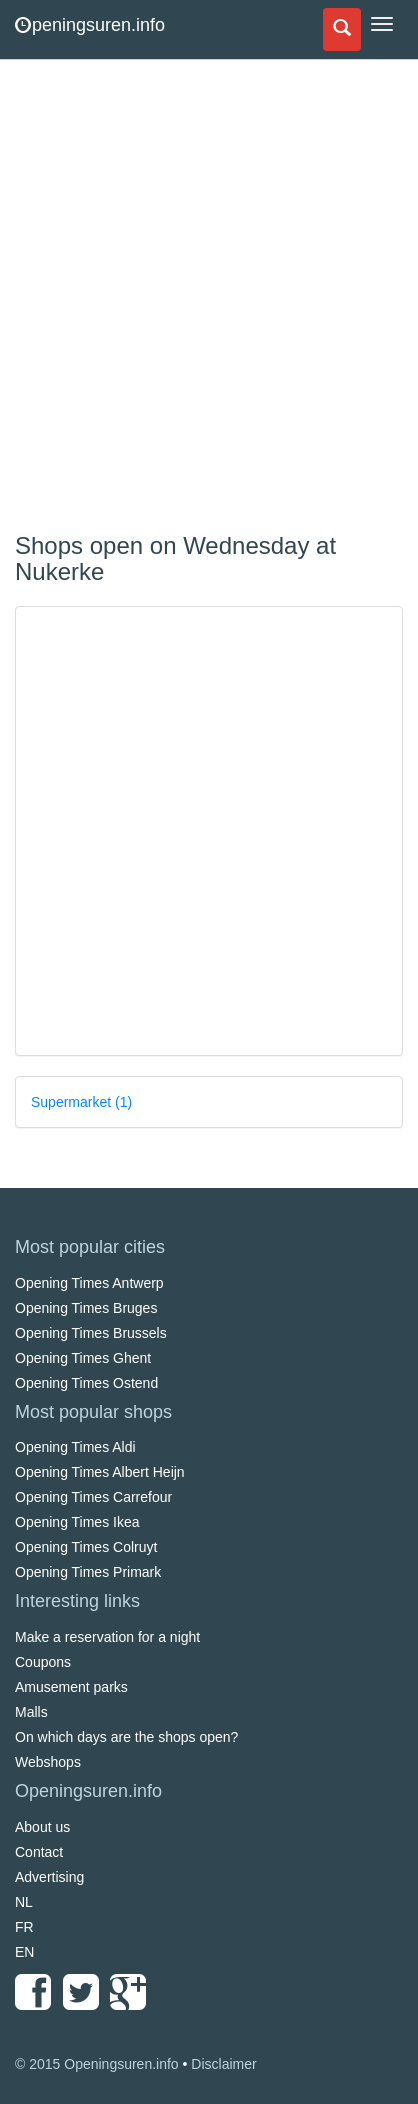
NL (24, 1902)
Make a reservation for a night (107, 1637)
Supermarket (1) (81, 1102)
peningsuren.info (90, 25)
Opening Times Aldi (75, 1447)
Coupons (43, 1662)
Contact (39, 1852)
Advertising (49, 1877)
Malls (31, 1712)
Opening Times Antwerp (89, 1283)
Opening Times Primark (88, 1572)
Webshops (48, 1762)
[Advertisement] (209, 299)
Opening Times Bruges (86, 1308)
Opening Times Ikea (77, 1522)
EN (24, 1952)
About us (42, 1827)
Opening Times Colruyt (86, 1547)
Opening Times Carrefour (93, 1497)
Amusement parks (71, 1687)
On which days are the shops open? (126, 1737)
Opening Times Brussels (91, 1333)
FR (24, 1927)
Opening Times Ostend (86, 1383)
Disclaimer (223, 2064)
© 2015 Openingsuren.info (97, 2064)
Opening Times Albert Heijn (100, 1472)
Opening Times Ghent (83, 1358)
